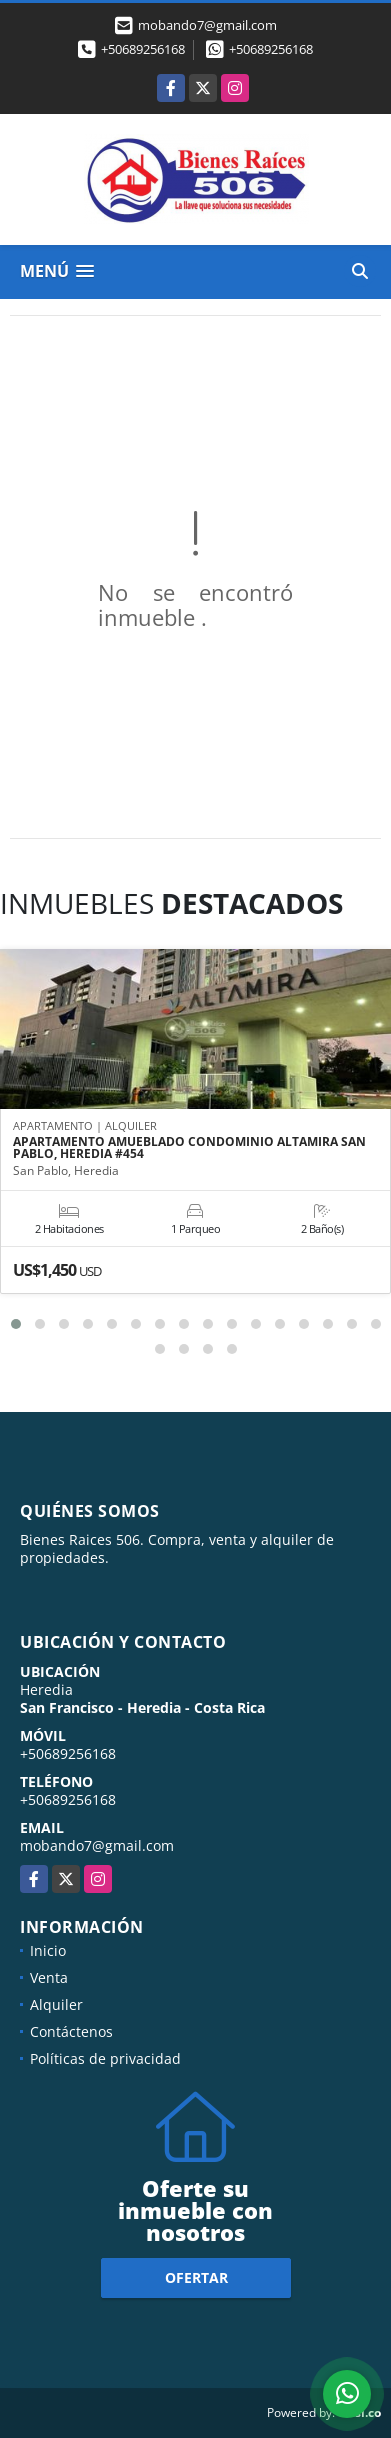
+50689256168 (143, 49)
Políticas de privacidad (105, 2058)
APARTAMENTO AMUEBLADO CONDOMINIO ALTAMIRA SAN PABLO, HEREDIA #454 (189, 1148)
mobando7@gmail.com (97, 1845)
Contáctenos (71, 2031)
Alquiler (56, 2004)
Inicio (48, 1950)
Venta (49, 1977)
